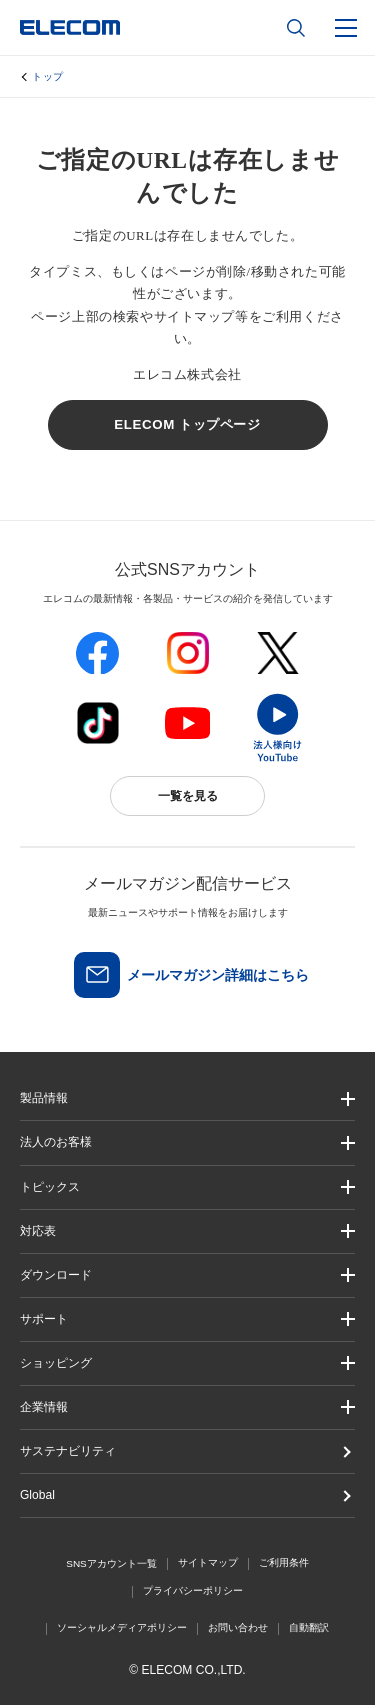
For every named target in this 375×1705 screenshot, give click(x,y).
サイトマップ (208, 1562)
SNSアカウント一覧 (111, 1563)
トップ (48, 76)
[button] (187, 1187)
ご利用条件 (284, 1562)
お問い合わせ (238, 1627)
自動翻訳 (309, 1627)
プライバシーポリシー (193, 1590)
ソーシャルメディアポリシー (122, 1627)
